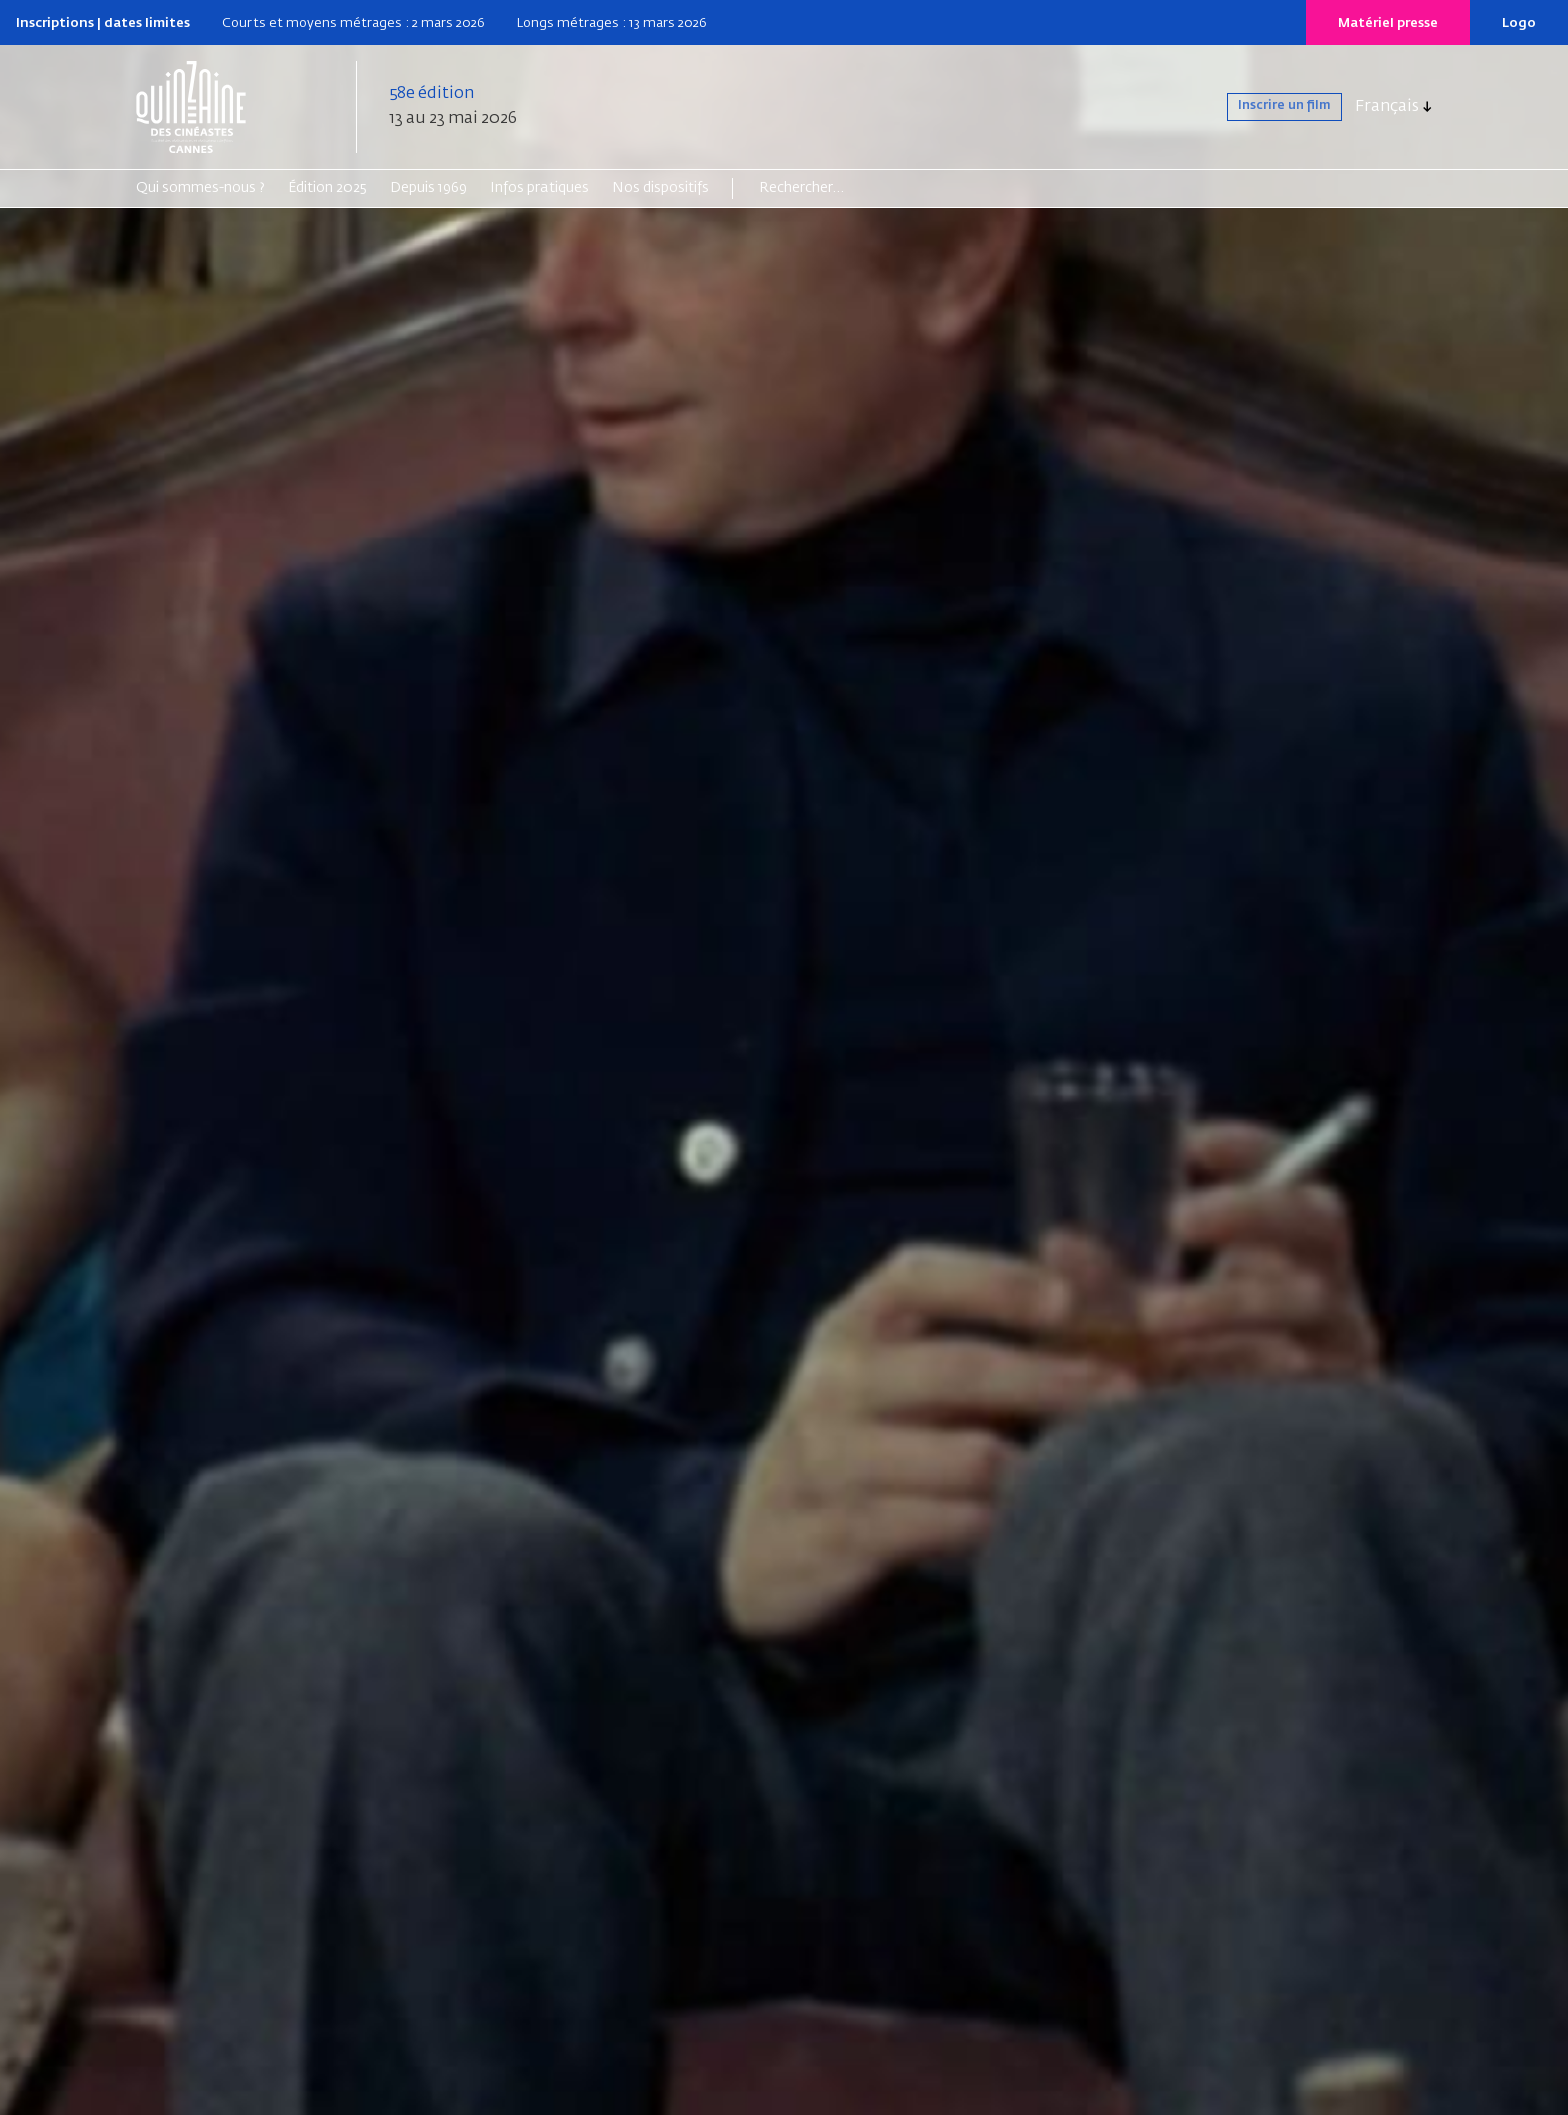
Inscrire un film (1265, 107)
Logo (1519, 23)
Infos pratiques (539, 188)
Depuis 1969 (428, 188)
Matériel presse (1388, 23)
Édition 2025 (327, 188)
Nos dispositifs (660, 188)
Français (1387, 107)
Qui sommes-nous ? (200, 188)
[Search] (836, 188)
